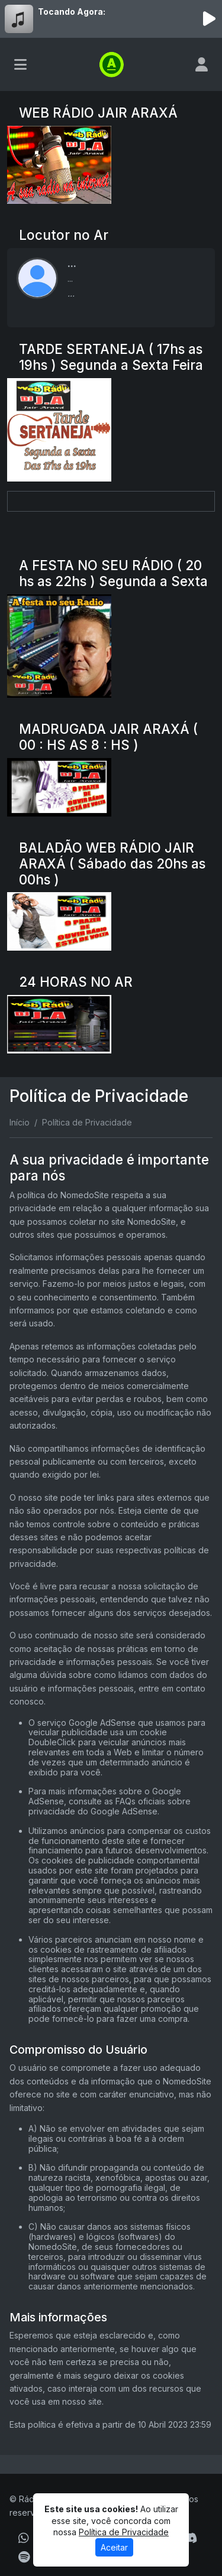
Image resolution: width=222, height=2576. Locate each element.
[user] (201, 64)
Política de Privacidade (124, 2532)
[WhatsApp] (23, 2538)
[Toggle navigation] (20, 64)
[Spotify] (24, 2557)
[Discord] (189, 2538)
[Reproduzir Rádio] (209, 19)
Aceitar (114, 2547)
